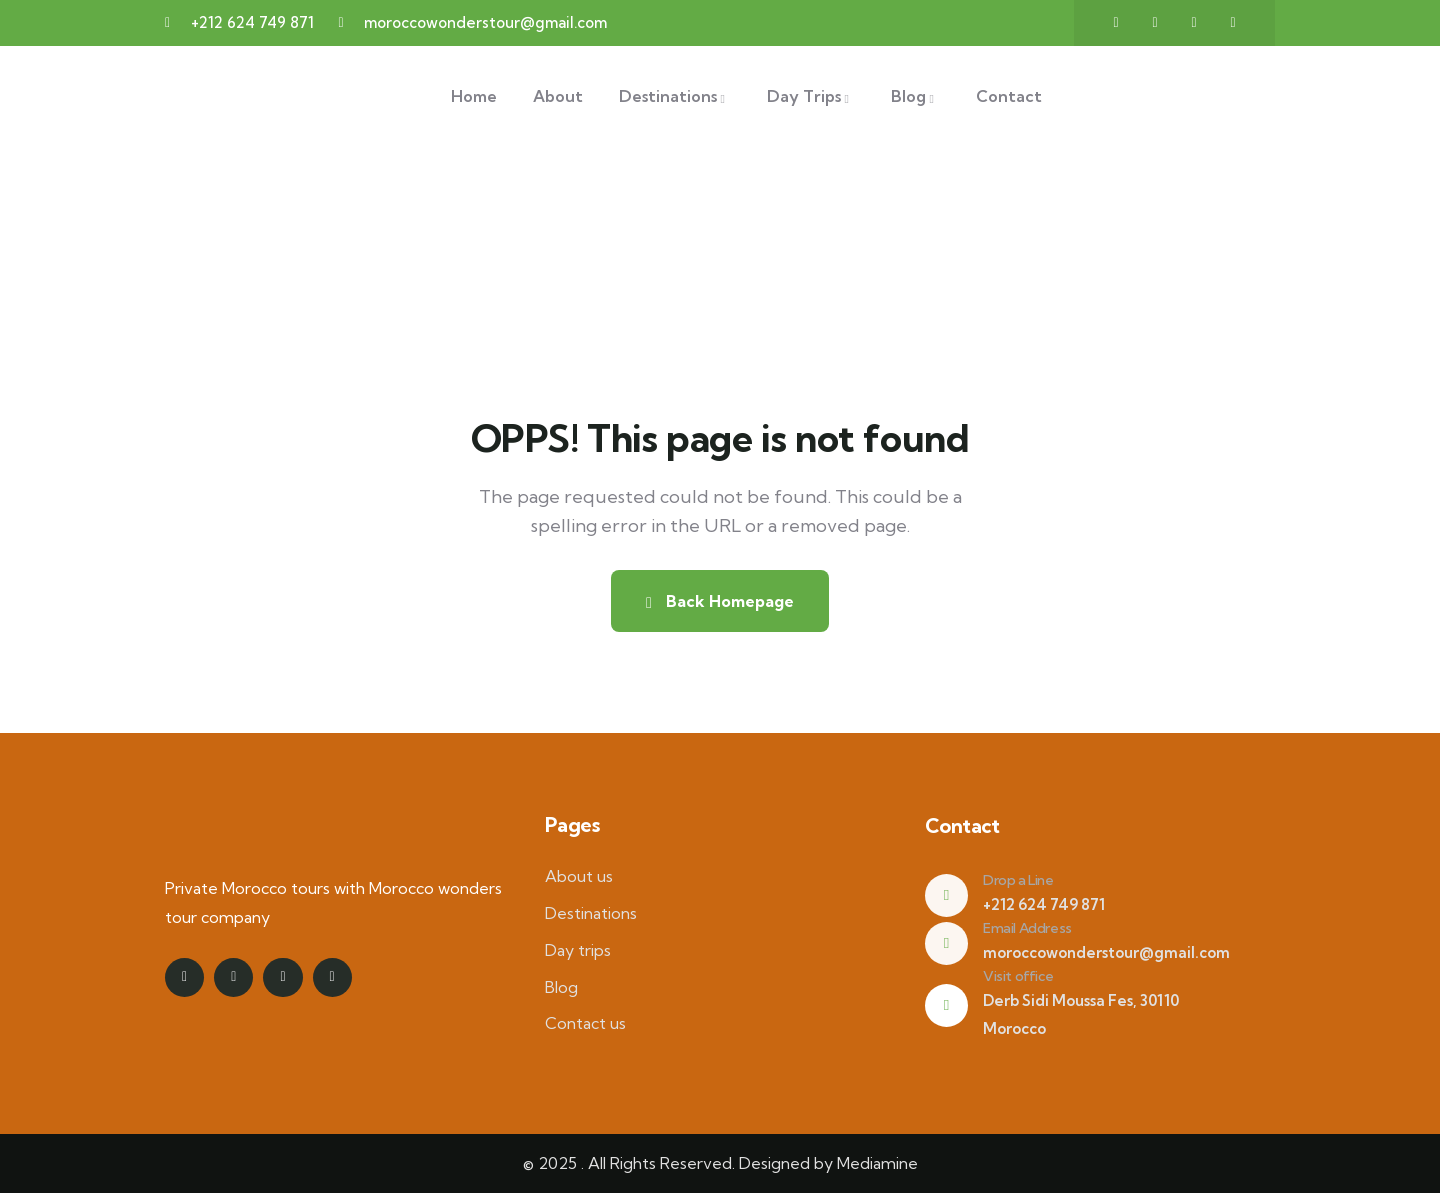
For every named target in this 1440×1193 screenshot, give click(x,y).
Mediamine (877, 1163)
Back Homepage (720, 601)
